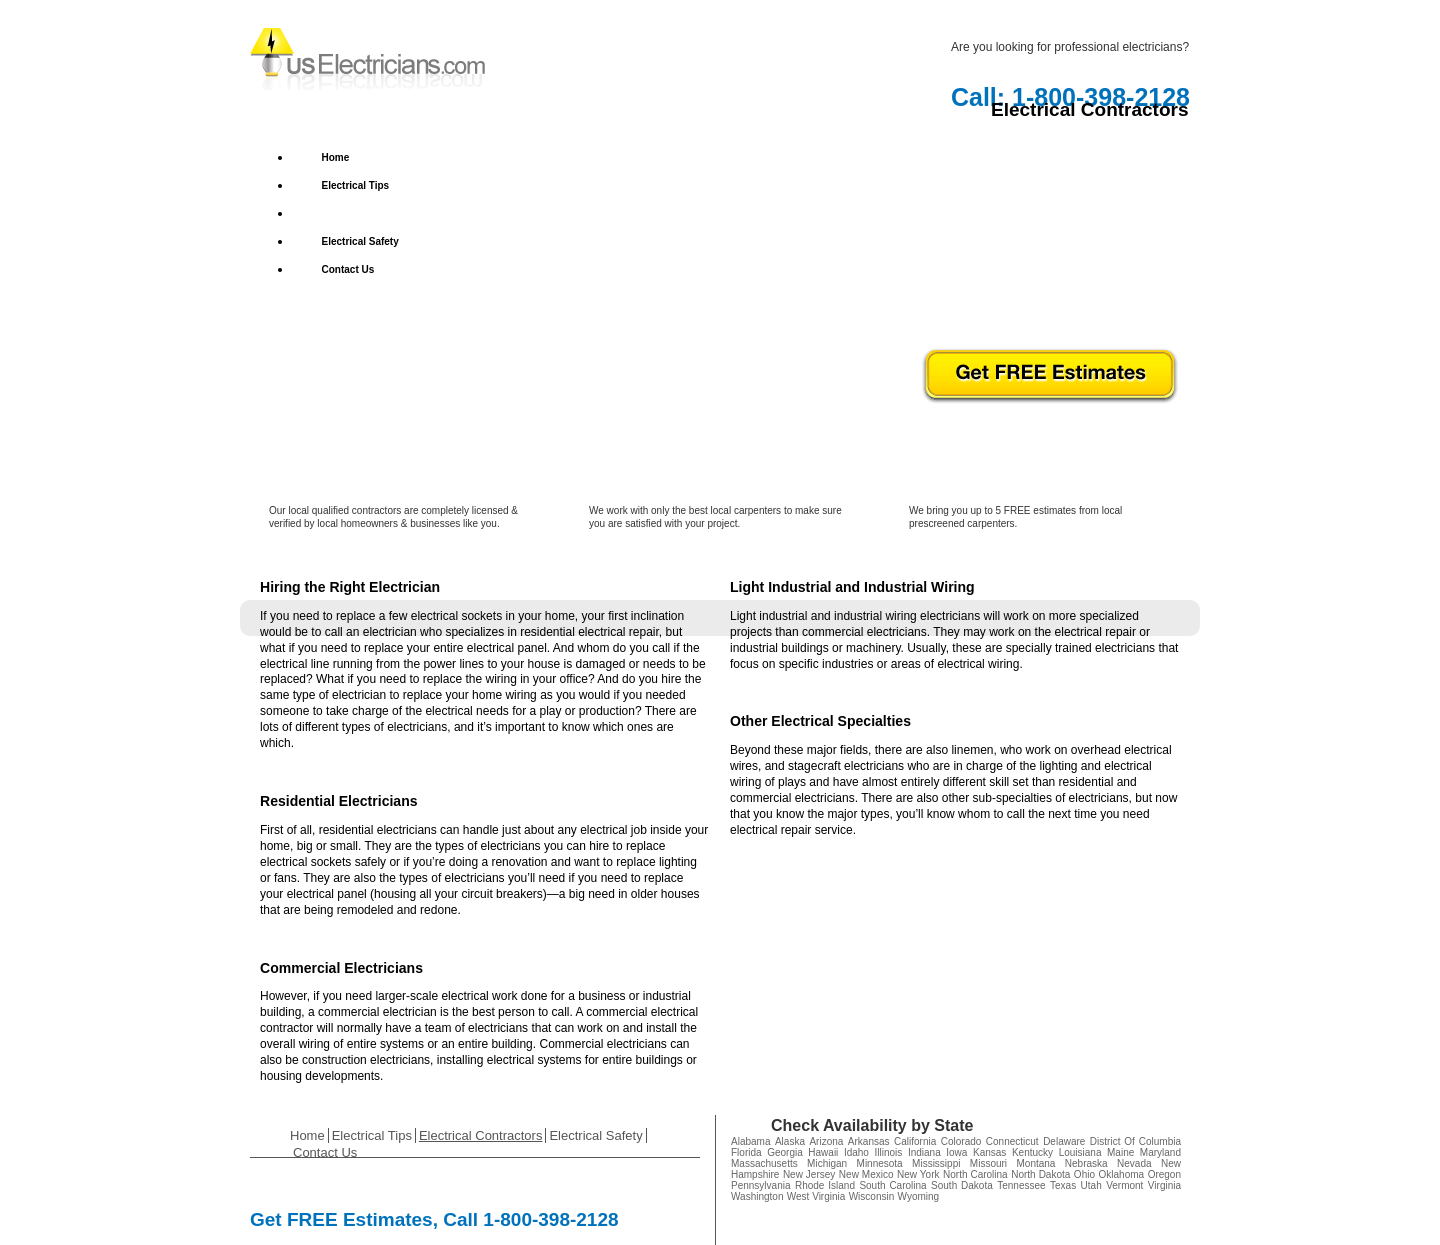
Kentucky (1032, 1152)
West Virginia (816, 1196)
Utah (1091, 1185)
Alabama (750, 1141)
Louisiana (1080, 1152)
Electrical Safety (360, 241)
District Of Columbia (1135, 1141)
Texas (1063, 1185)
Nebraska (1086, 1163)
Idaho (856, 1152)
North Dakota (1040, 1174)
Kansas (989, 1152)
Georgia (785, 1152)
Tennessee (1021, 1185)
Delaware (1064, 1141)
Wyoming (919, 1196)
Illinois (889, 1152)
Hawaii (823, 1152)
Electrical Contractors (374, 213)
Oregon (1164, 1174)
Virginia (1164, 1185)
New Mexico (866, 1174)
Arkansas (869, 1141)
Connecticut (1012, 1141)
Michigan (827, 1163)
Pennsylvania (760, 1185)
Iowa (956, 1152)
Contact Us (348, 269)
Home (336, 157)
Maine (1120, 1152)
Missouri (988, 1163)
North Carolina (975, 1174)
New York (918, 1174)
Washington (757, 1196)
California (915, 1141)
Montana (1035, 1163)
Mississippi (936, 1163)
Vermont (1124, 1185)
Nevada (1134, 1163)
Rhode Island (825, 1185)
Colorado (961, 1141)
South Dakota (962, 1185)
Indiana (924, 1152)
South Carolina (892, 1185)
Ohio (1084, 1174)
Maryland (1160, 1152)
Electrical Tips (356, 185)
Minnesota (880, 1163)
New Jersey (809, 1174)
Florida (746, 1152)
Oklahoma (1122, 1174)
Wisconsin (872, 1196)
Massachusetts (764, 1163)
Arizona (826, 1141)
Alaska (790, 1141)
